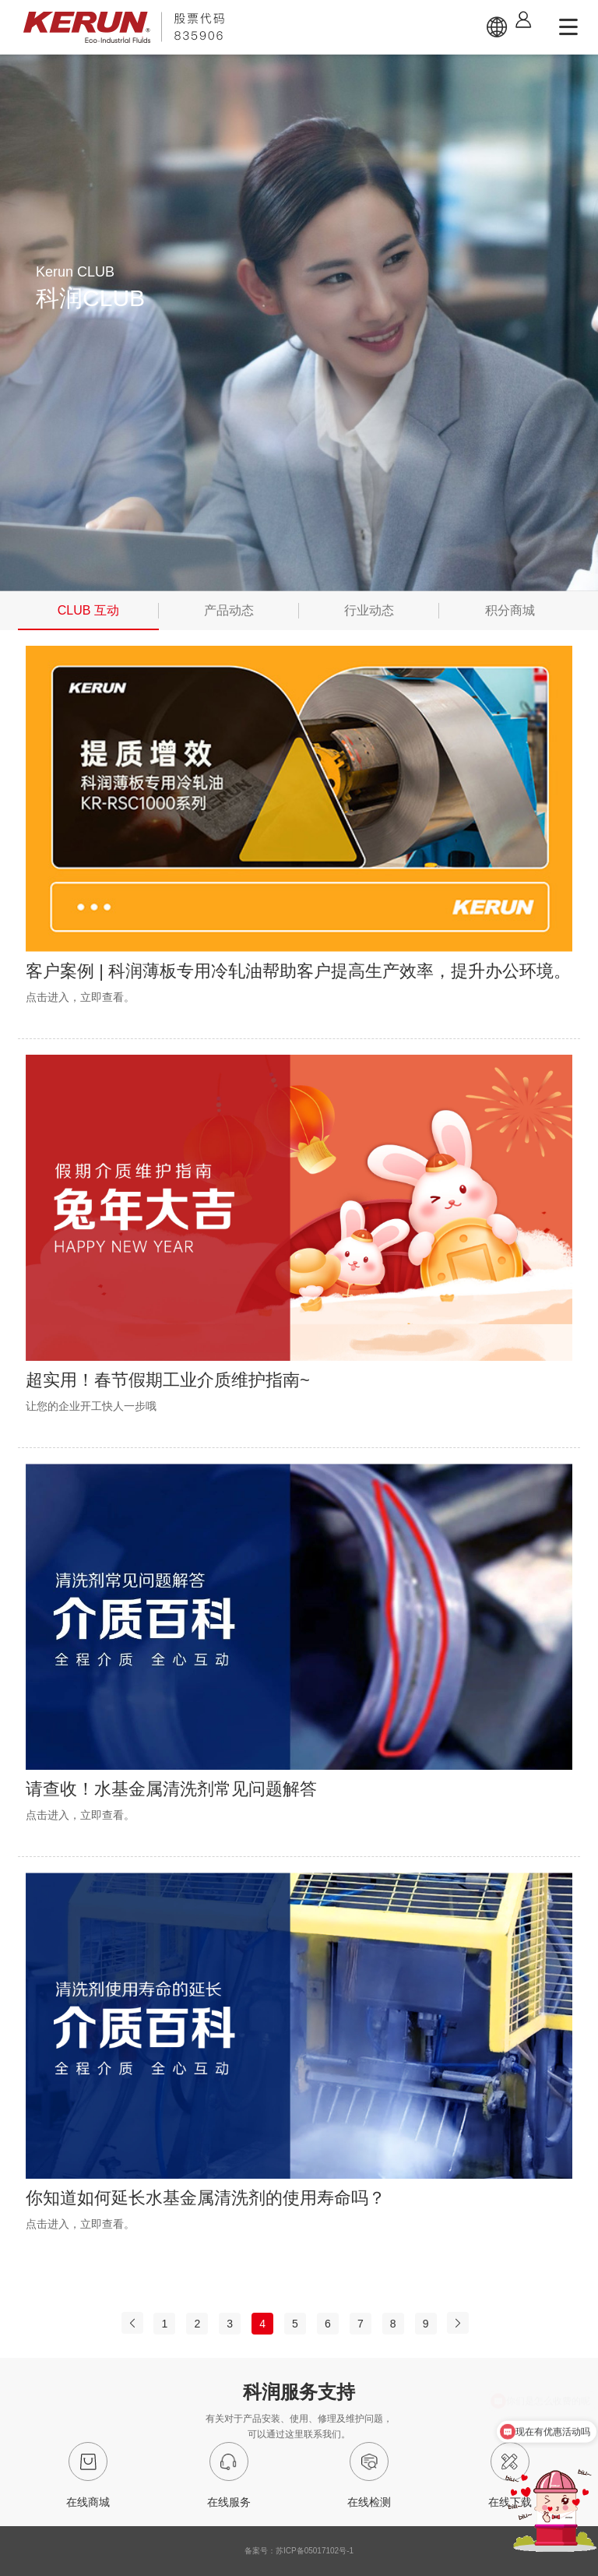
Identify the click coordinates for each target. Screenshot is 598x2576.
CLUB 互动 (88, 610)
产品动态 (229, 610)
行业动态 (369, 610)
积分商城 (510, 610)
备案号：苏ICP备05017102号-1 (299, 2550)
